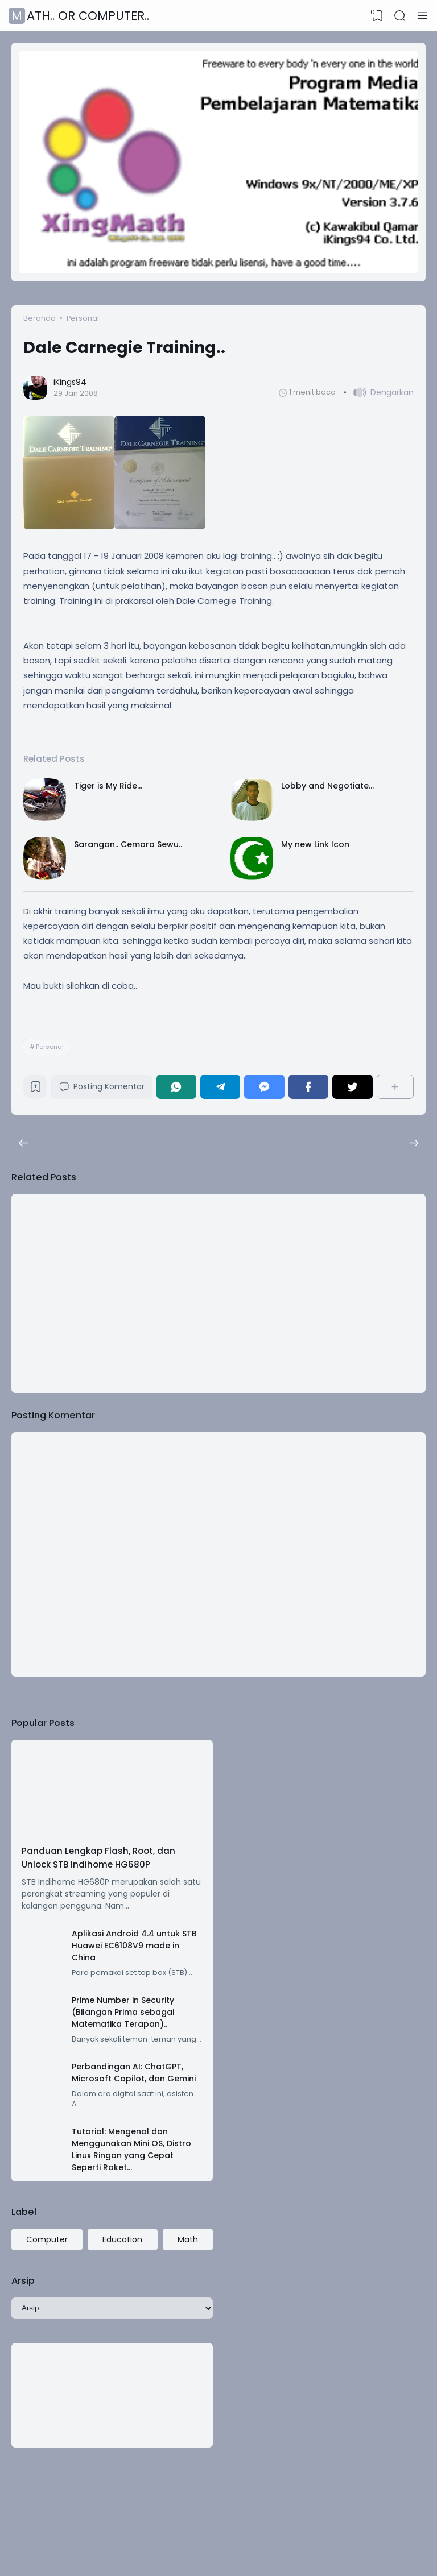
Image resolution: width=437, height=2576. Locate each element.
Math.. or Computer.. (80, 15)
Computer (47, 2239)
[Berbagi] (395, 1087)
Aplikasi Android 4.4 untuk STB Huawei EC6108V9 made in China (134, 1945)
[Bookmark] (36, 1090)
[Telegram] (220, 1087)
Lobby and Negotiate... (327, 785)
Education (122, 2239)
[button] (379, 392)
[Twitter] (352, 1087)
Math (188, 2239)
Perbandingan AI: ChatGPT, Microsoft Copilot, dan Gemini (134, 2072)
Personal (50, 1046)
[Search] (400, 16)
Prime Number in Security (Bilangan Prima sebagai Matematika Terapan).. (123, 2012)
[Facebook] (308, 1087)
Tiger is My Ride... (108, 785)
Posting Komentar (102, 1086)
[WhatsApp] (176, 1087)
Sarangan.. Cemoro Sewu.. (128, 844)
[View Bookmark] (377, 16)
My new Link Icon (315, 844)
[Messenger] (264, 1087)
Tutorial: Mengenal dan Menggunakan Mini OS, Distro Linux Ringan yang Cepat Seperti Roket (131, 2149)
